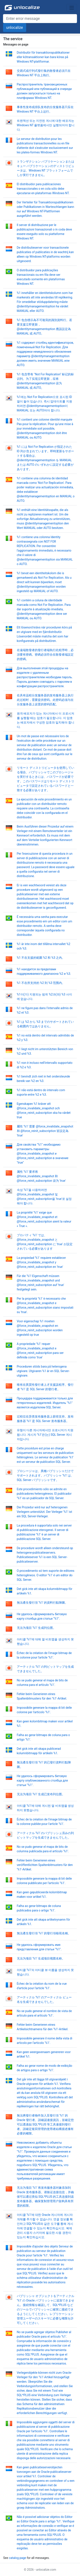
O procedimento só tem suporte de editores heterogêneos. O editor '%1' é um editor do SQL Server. (45, 1575)
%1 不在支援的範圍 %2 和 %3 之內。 (41, 957)
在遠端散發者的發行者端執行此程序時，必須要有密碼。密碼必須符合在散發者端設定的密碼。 (45, 654)
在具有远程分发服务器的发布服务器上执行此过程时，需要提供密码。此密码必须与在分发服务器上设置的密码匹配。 (45, 700)
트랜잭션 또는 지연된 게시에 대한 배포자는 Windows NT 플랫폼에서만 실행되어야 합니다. (46, 125)
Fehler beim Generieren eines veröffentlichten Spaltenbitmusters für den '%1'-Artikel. (45, 1865)
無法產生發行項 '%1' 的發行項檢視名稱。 (44, 1933)
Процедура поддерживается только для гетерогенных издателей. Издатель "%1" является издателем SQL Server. (45, 1403)
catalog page (17, 2558)
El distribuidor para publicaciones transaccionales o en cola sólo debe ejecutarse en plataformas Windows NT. (43, 188)
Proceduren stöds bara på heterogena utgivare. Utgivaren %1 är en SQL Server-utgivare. (43, 1371)
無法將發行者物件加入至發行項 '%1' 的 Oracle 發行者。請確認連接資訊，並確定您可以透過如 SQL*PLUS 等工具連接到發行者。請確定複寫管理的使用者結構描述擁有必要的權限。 (45, 2124)
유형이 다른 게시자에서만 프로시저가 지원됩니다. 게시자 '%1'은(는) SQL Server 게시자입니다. (45, 1434)
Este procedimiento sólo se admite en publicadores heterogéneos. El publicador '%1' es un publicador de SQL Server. (44, 1493)
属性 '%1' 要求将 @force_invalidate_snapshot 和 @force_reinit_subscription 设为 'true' (41, 1176)
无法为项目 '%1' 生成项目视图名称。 (41, 1958)
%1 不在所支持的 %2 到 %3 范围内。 (41, 983)
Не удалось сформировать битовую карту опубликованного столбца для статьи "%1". (42, 1780)
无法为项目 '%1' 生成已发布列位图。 (41, 1794)
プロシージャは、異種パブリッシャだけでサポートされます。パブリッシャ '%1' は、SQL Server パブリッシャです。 (45, 1475)
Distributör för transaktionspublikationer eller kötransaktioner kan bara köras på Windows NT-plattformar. (43, 57)
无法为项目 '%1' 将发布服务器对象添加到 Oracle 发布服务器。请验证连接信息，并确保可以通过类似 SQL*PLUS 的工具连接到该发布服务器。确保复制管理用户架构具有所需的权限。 (45, 2196)
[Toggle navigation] (72, 8)
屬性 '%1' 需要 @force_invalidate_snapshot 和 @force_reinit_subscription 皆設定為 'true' (45, 1131)
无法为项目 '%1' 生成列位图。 (36, 1627)
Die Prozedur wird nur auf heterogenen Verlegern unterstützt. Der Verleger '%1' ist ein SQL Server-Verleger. (44, 1512)
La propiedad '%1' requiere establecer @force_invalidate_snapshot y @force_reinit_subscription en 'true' (41, 1262)
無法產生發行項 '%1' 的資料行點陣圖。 (42, 1602)
